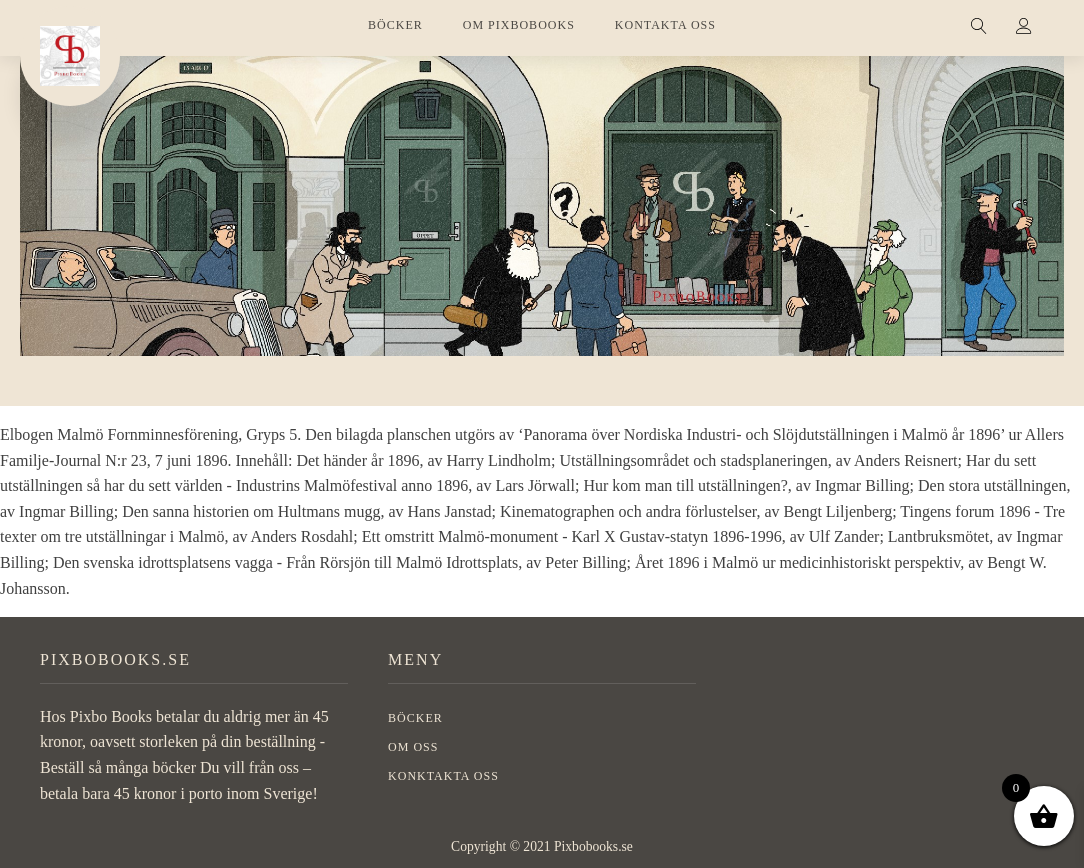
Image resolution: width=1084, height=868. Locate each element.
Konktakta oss (443, 776)
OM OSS (413, 747)
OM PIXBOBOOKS (519, 25)
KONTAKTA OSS (665, 25)
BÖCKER (395, 25)
